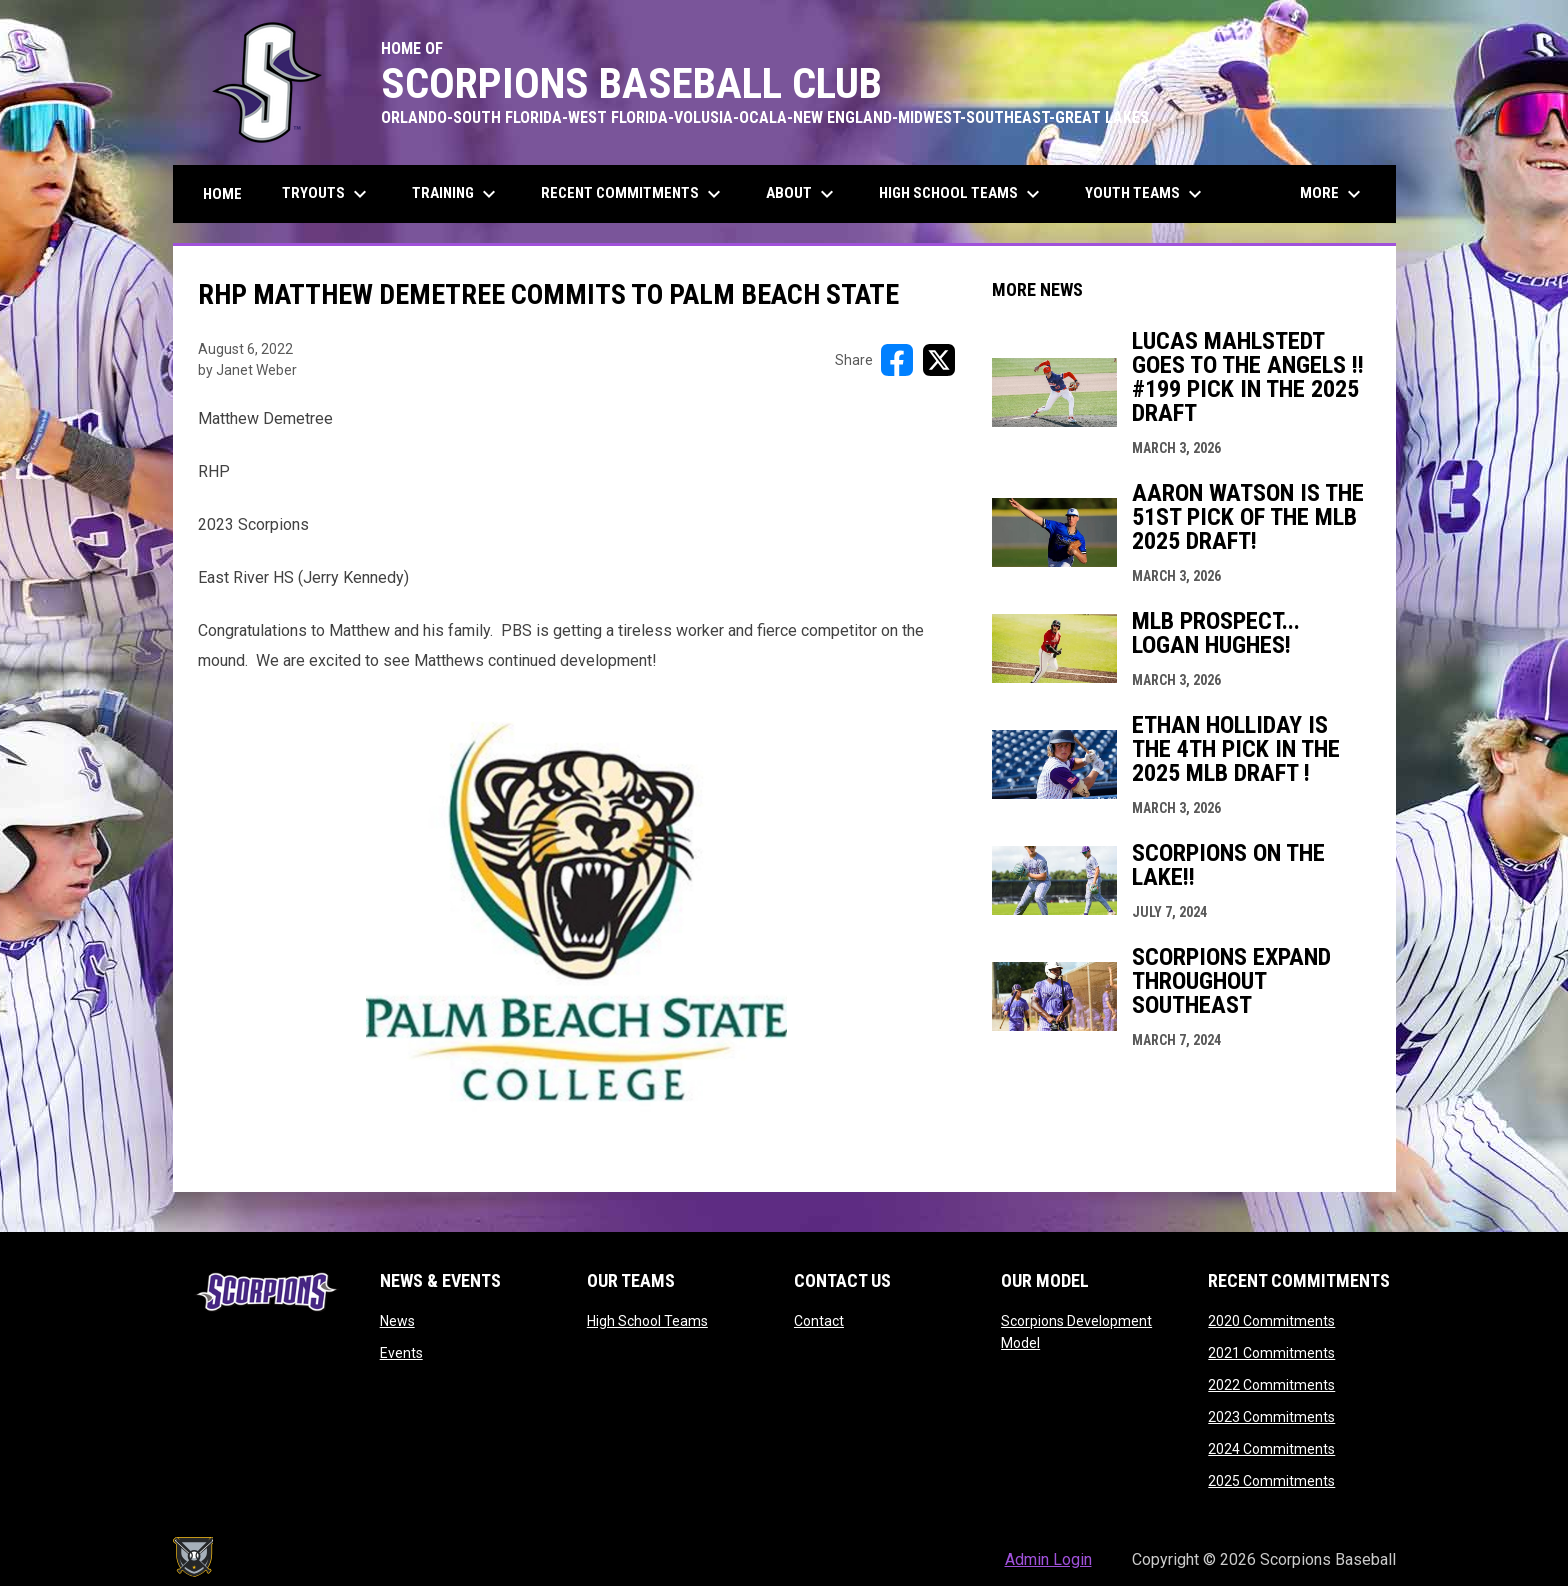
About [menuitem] (802, 194)
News (397, 1321)
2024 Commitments (1271, 1449)
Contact (819, 1321)
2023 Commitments (1271, 1417)
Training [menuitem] (456, 194)
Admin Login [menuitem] (1048, 1559)
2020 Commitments (1271, 1321)
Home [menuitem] (222, 194)
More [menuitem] (1333, 194)
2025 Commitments (1271, 1481)
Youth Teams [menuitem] (1146, 194)
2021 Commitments (1271, 1353)
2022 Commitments (1271, 1385)
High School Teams (647, 1321)
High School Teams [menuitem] (962, 194)
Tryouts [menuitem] (327, 194)
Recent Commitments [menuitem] (633, 194)
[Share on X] (939, 360)
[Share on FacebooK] (897, 360)
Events (401, 1353)
